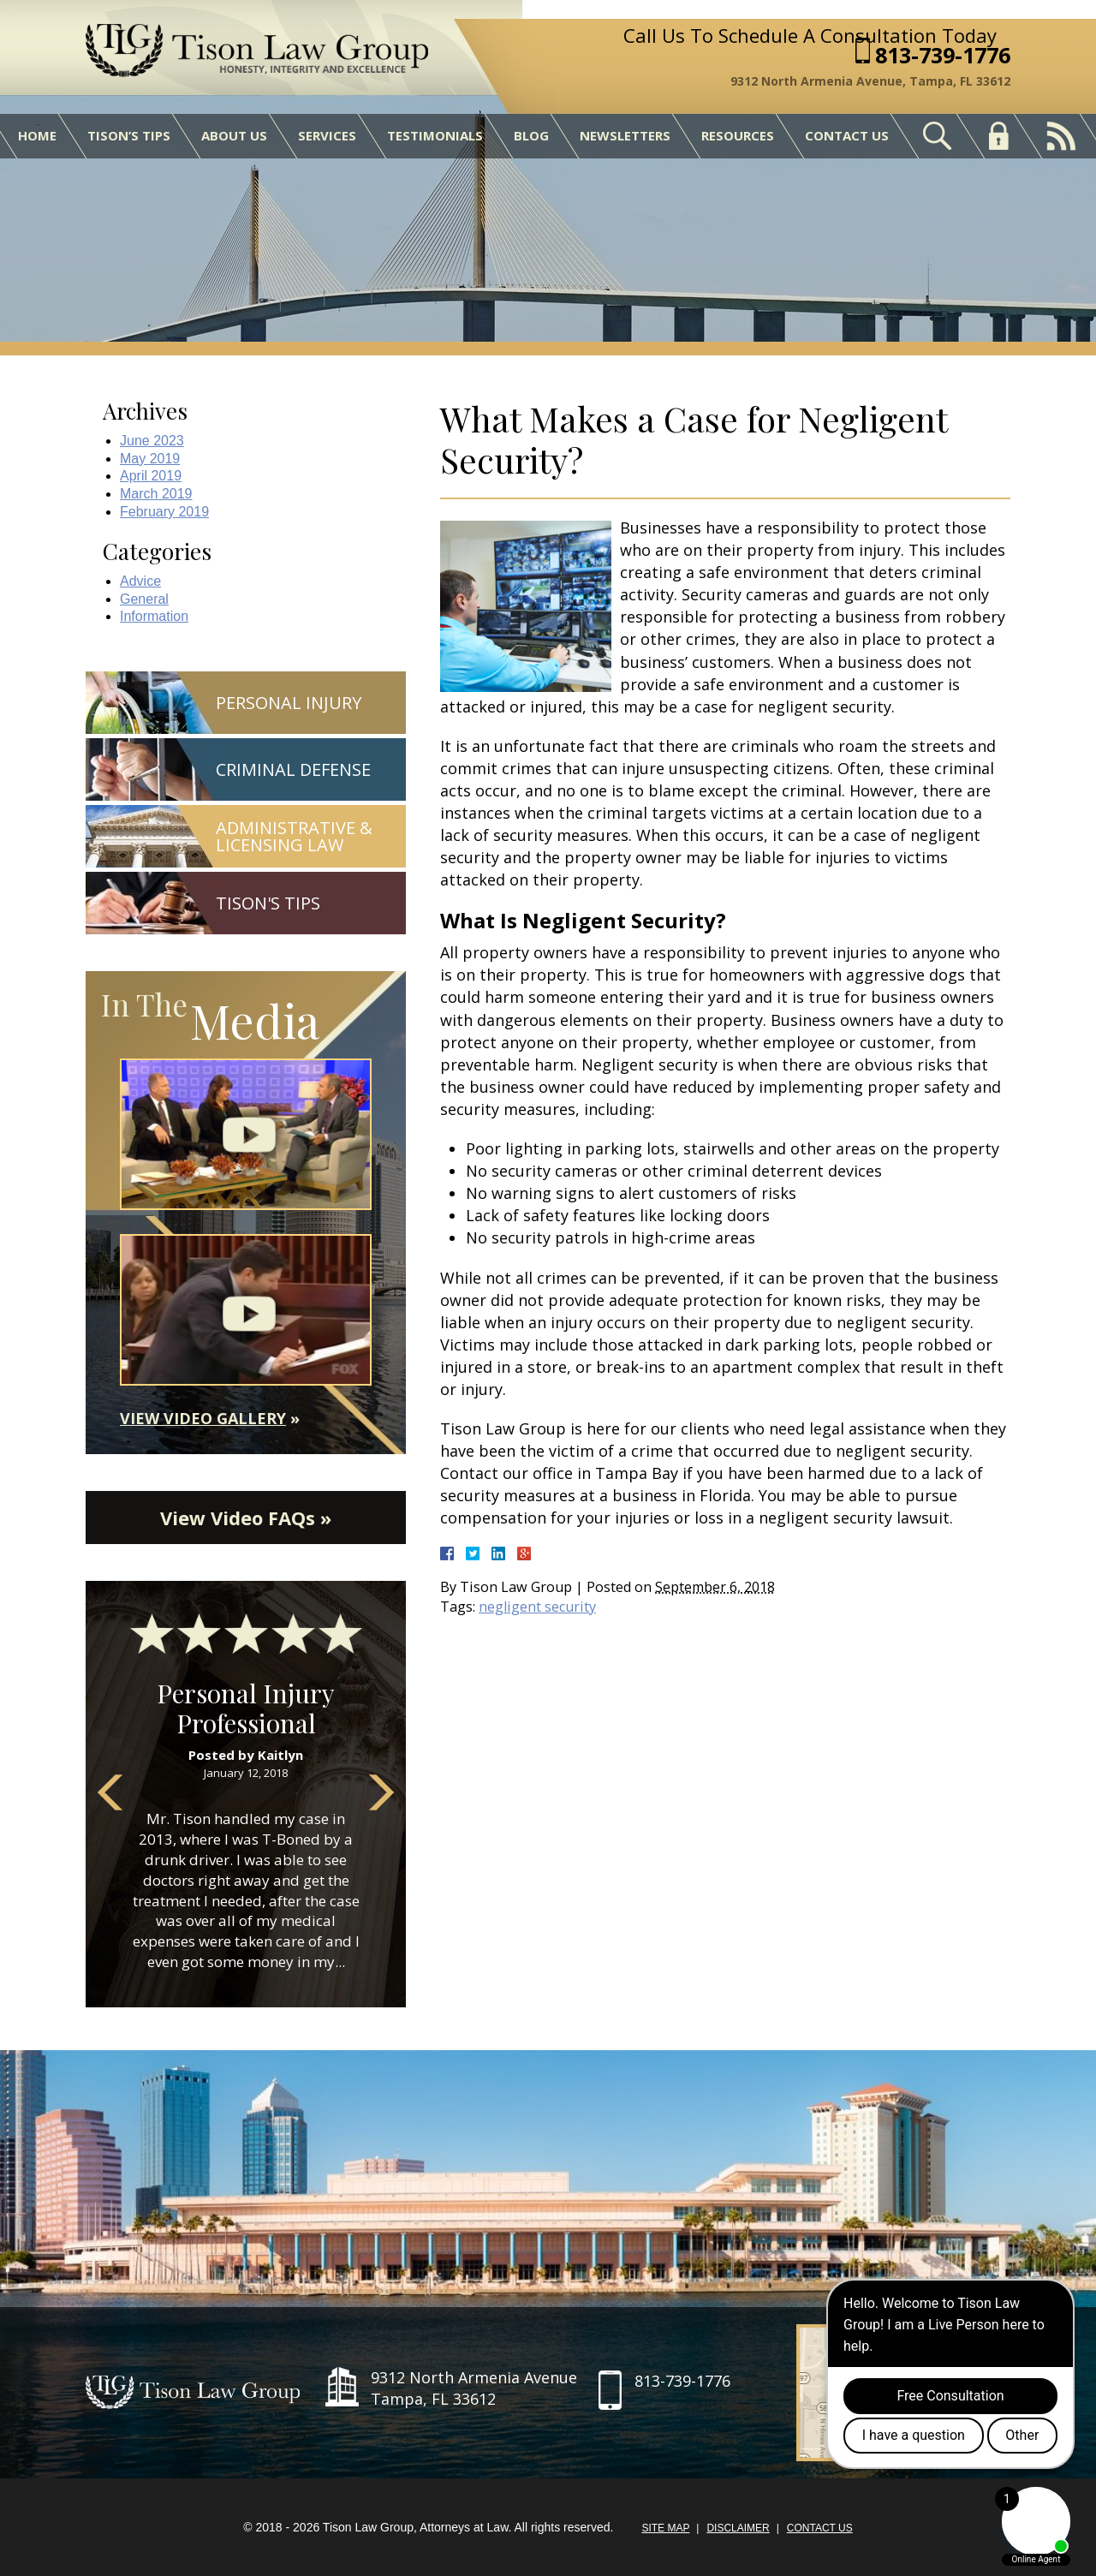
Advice (140, 581)
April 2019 (151, 475)
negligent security (537, 1606)
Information (154, 616)
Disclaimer (737, 2528)
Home (37, 135)
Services (327, 135)
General (144, 599)
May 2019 (150, 458)
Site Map (665, 2528)
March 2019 (156, 493)
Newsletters (625, 135)
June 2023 (152, 440)
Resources (737, 135)
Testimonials (435, 135)
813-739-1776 (942, 55)
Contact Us (847, 135)
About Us (234, 135)
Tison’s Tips (128, 135)
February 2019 (164, 511)
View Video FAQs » (245, 1517)
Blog (531, 135)
